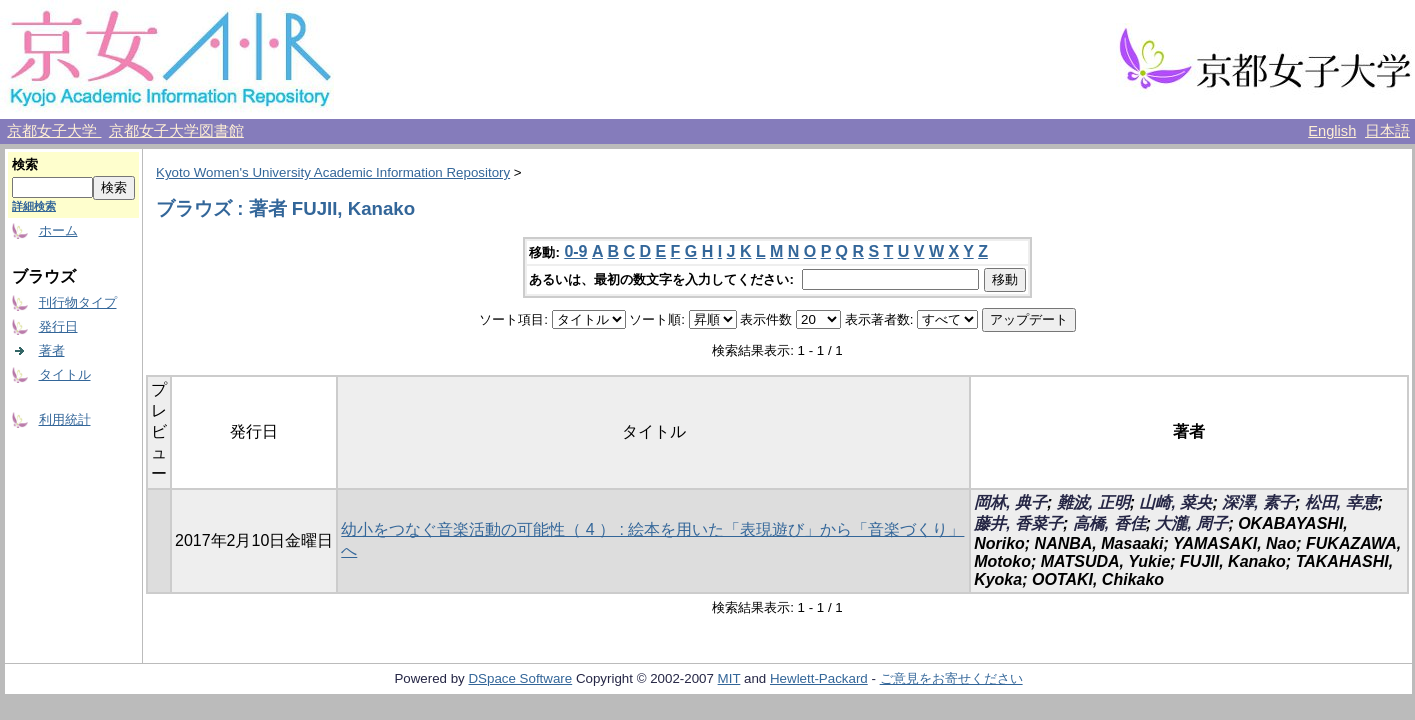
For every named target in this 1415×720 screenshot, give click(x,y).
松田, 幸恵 (1341, 502)
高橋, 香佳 (1109, 523)
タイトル (65, 374)
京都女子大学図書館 (176, 131)
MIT (729, 678)
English (1332, 131)
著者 (52, 350)
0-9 (575, 251)
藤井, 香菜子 (1018, 523)
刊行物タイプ (78, 302)
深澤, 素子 (1258, 502)
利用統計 (65, 419)
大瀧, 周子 (1191, 523)
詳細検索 (34, 206)
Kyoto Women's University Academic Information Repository (333, 172)
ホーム (58, 230)
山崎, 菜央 (1175, 502)
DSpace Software (520, 678)
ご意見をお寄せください (951, 678)
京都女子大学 (54, 131)
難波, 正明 (1093, 502)
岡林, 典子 (1010, 502)
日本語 (1387, 131)
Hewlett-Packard (819, 678)
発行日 (58, 326)
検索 (25, 164)
